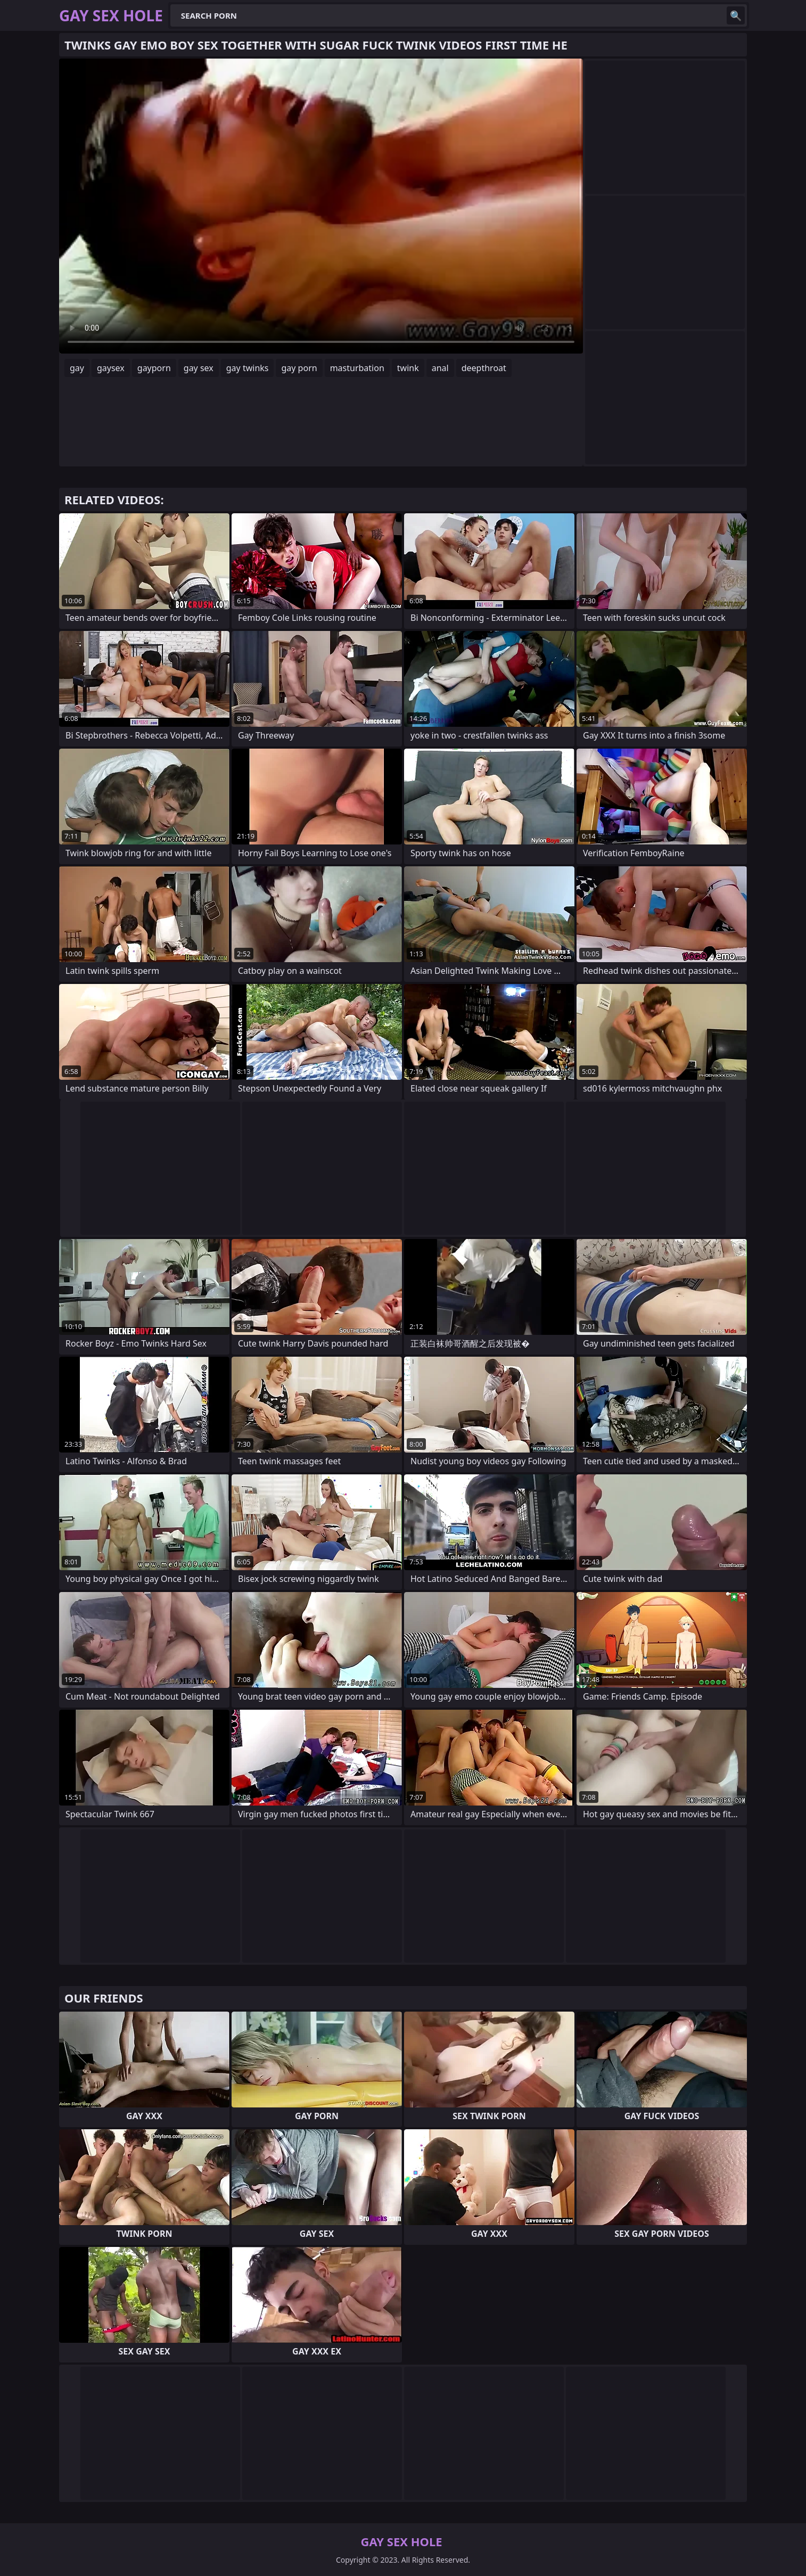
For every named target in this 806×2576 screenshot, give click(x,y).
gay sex (198, 368)
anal (440, 368)
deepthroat (484, 368)
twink (408, 368)
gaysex (111, 368)
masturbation (357, 368)
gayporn (154, 368)
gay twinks (247, 368)
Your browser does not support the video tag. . (321, 206)
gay (77, 368)
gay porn (299, 368)
